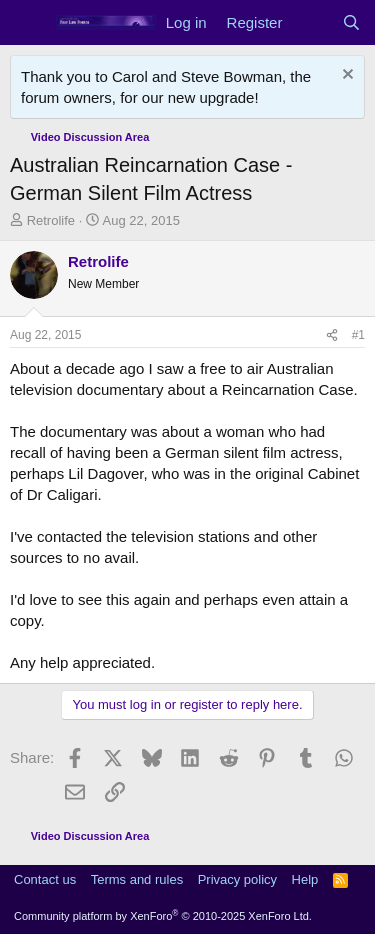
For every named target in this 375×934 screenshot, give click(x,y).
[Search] (351, 22)
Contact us (45, 879)
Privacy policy (237, 879)
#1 (358, 335)
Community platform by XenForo (163, 916)
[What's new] (311, 22)
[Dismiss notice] (345, 76)
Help (305, 879)
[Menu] (27, 23)
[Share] (332, 335)
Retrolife (51, 220)
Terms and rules (137, 879)
